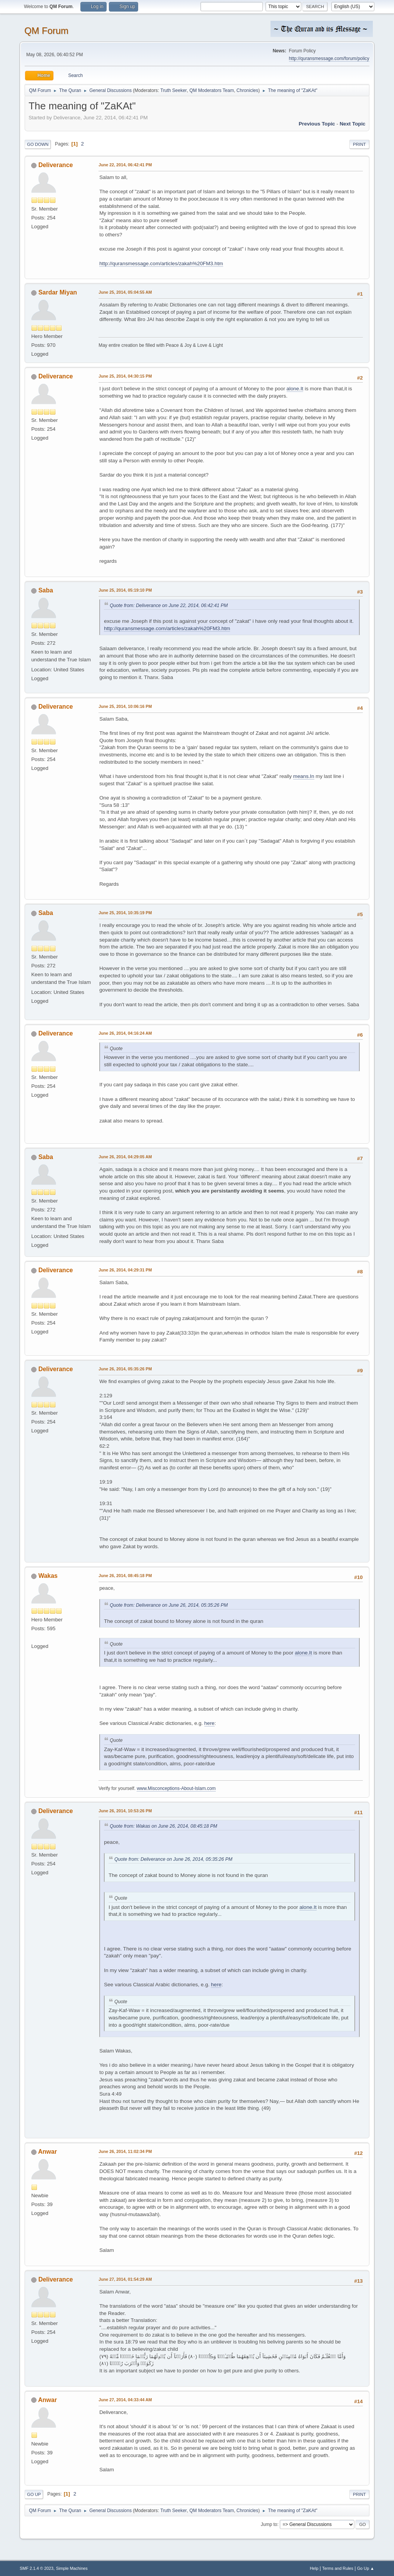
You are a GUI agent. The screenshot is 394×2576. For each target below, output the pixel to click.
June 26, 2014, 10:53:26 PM (125, 1810)
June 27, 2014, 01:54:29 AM (125, 2279)
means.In (303, 776)
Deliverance (55, 165)
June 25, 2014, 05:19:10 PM (125, 590)
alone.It (295, 388)
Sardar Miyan (57, 292)
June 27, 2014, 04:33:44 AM (125, 2399)
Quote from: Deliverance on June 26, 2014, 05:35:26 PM (169, 1605)
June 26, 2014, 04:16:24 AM (125, 1033)
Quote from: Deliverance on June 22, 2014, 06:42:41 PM (169, 605)
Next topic (353, 124)
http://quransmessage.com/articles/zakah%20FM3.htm (161, 263)
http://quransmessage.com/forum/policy (329, 58)
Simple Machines (72, 2568)
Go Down (37, 144)
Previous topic (317, 124)
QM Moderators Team (211, 90)
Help (314, 2568)
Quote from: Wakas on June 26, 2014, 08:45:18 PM (163, 1826)
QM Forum (46, 30)
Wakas (48, 1575)
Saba (45, 590)
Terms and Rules (337, 2568)
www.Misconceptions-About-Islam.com (176, 1788)
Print (359, 144)
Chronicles (248, 90)
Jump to (269, 2524)
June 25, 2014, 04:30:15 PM (125, 376)
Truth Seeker (173, 90)
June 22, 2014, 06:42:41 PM (125, 164)
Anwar (47, 2151)
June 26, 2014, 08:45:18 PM (125, 1575)
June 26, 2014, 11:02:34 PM (125, 2151)
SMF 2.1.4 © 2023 (36, 2568)
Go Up (34, 2494)
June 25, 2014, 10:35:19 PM (125, 912)
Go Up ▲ (365, 2568)
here (209, 1723)
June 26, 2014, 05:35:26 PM (125, 1369)
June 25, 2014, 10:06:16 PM (125, 706)
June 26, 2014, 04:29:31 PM (125, 1270)
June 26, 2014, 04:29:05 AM (125, 1156)
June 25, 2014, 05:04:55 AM (125, 292)
